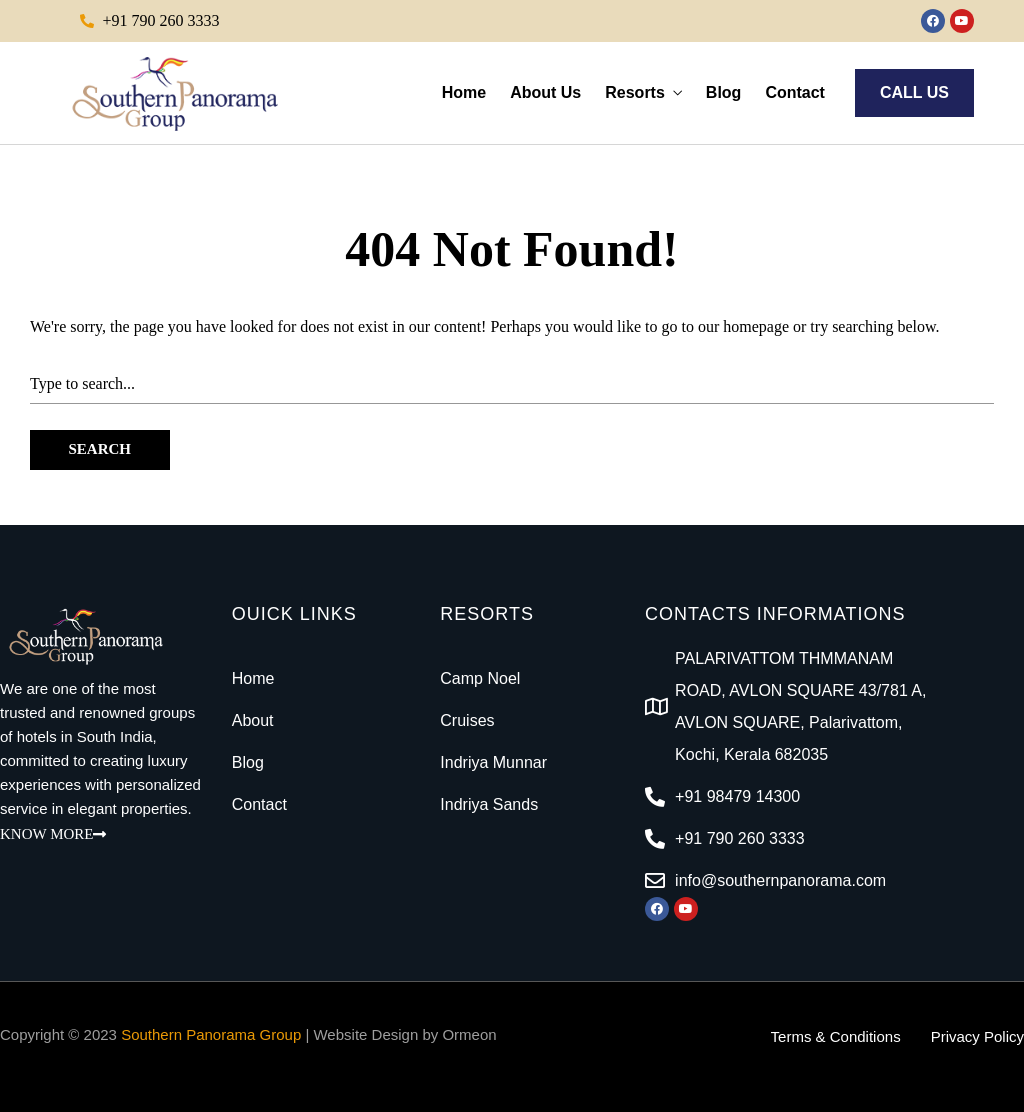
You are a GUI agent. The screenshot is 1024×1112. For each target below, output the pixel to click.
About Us (545, 92)
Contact (795, 92)
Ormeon (469, 1034)
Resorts (635, 92)
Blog (724, 92)
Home (464, 92)
